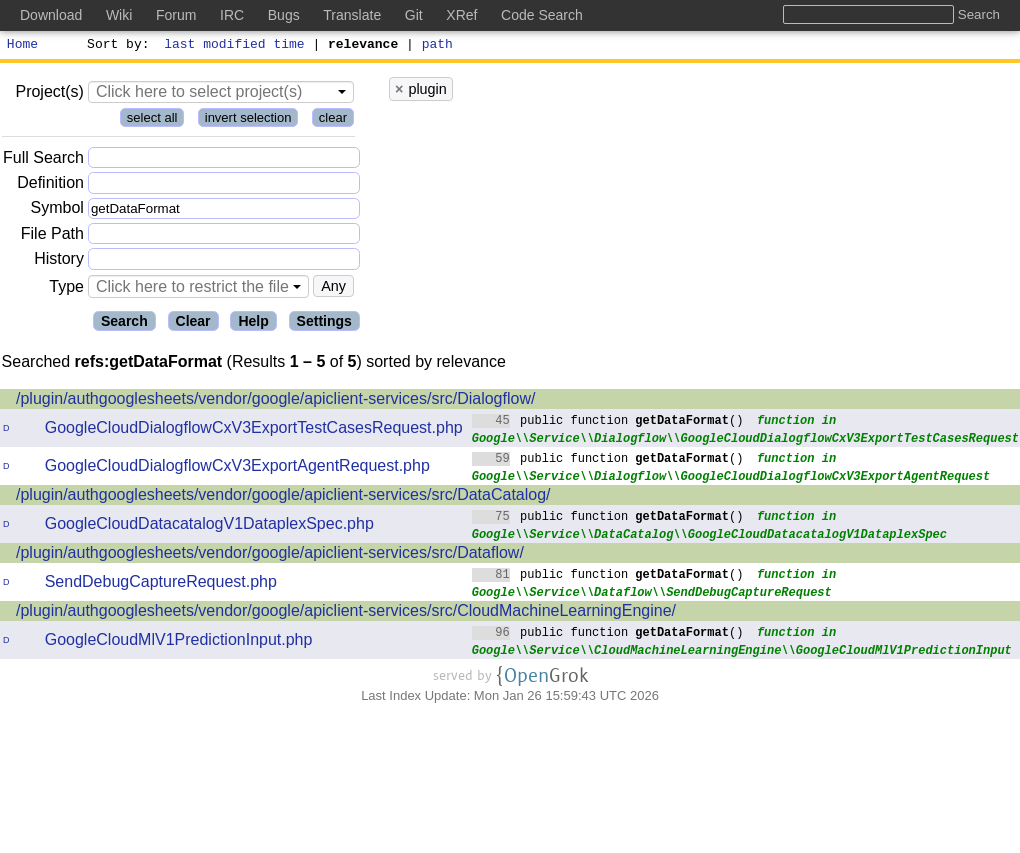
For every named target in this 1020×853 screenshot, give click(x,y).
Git (414, 15)
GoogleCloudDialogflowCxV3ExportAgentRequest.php (237, 468)
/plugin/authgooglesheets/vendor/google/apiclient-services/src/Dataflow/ (270, 555)
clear (333, 120)
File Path (52, 236)
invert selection (248, 120)
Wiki (119, 15)
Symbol (57, 211)
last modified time (235, 46)
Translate (352, 15)
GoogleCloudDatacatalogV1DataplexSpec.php (209, 526)
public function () (608, 422)
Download (51, 15)
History (59, 261)
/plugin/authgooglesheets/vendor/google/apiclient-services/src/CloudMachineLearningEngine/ (346, 613)
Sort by (115, 46)
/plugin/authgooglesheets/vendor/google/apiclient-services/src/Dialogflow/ (275, 401)
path (437, 46)
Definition (50, 185)
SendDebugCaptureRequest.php (161, 584)
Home (22, 46)
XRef (461, 15)
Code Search (542, 15)
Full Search (43, 160)
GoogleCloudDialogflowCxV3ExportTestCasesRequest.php (254, 430)
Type (66, 289)
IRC (232, 15)
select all (152, 120)
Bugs (284, 15)
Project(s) (49, 94)
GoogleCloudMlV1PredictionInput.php (179, 642)
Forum (176, 15)
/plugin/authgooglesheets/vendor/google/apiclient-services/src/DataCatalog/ (283, 497)
